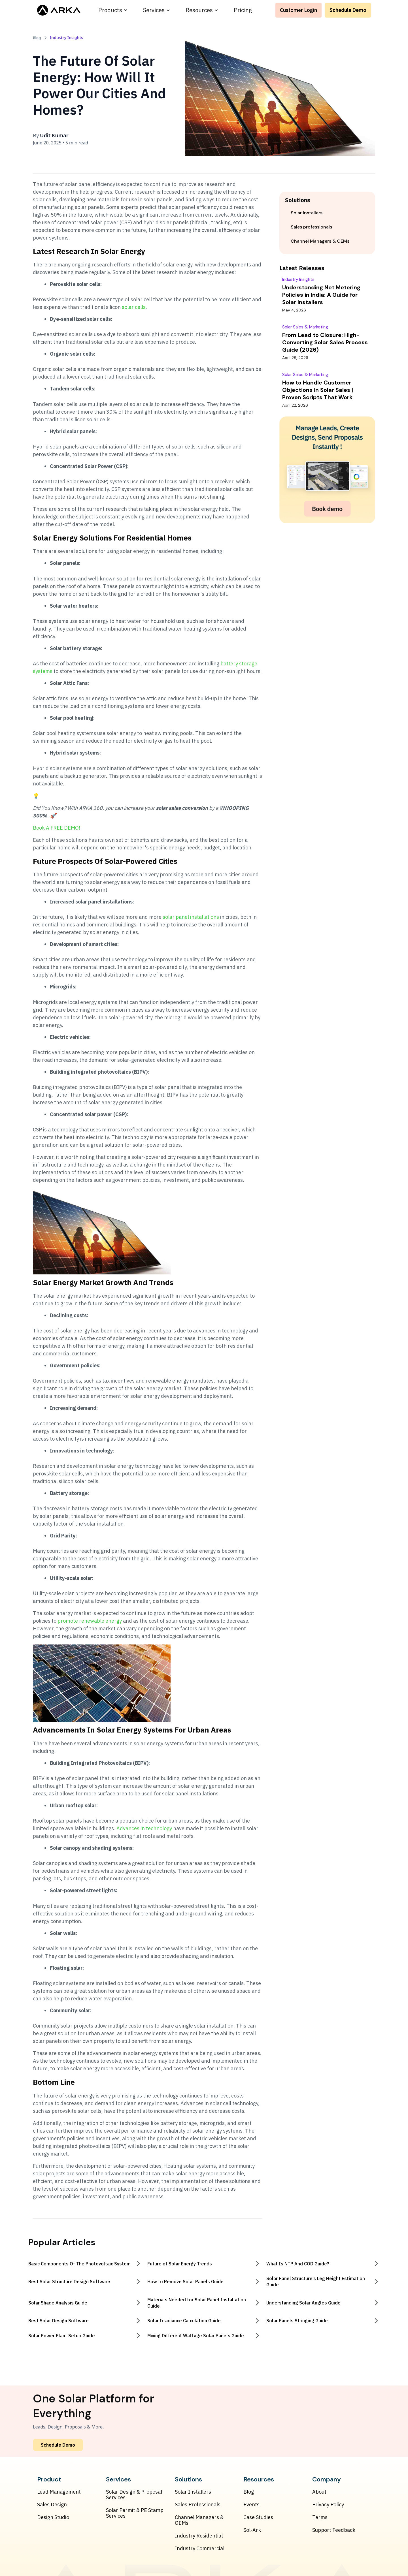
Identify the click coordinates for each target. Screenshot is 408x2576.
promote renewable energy (90, 1621)
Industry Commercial (199, 2548)
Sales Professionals (197, 2504)
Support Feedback (333, 2530)
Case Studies (258, 2517)
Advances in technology (144, 1828)
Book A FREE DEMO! (56, 828)
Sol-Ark (252, 2530)
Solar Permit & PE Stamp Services (134, 2513)
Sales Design (52, 2504)
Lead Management (59, 2492)
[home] (58, 10)
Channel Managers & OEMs (199, 2520)
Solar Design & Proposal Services (134, 2494)
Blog (248, 2492)
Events (251, 2504)
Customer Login (298, 10)
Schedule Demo (348, 10)
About (319, 2492)
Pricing (243, 10)
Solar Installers (193, 2492)
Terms (320, 2517)
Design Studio (53, 2517)
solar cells (134, 307)
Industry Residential (199, 2536)
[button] (113, 10)
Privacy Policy (328, 2504)
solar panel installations (191, 917)
